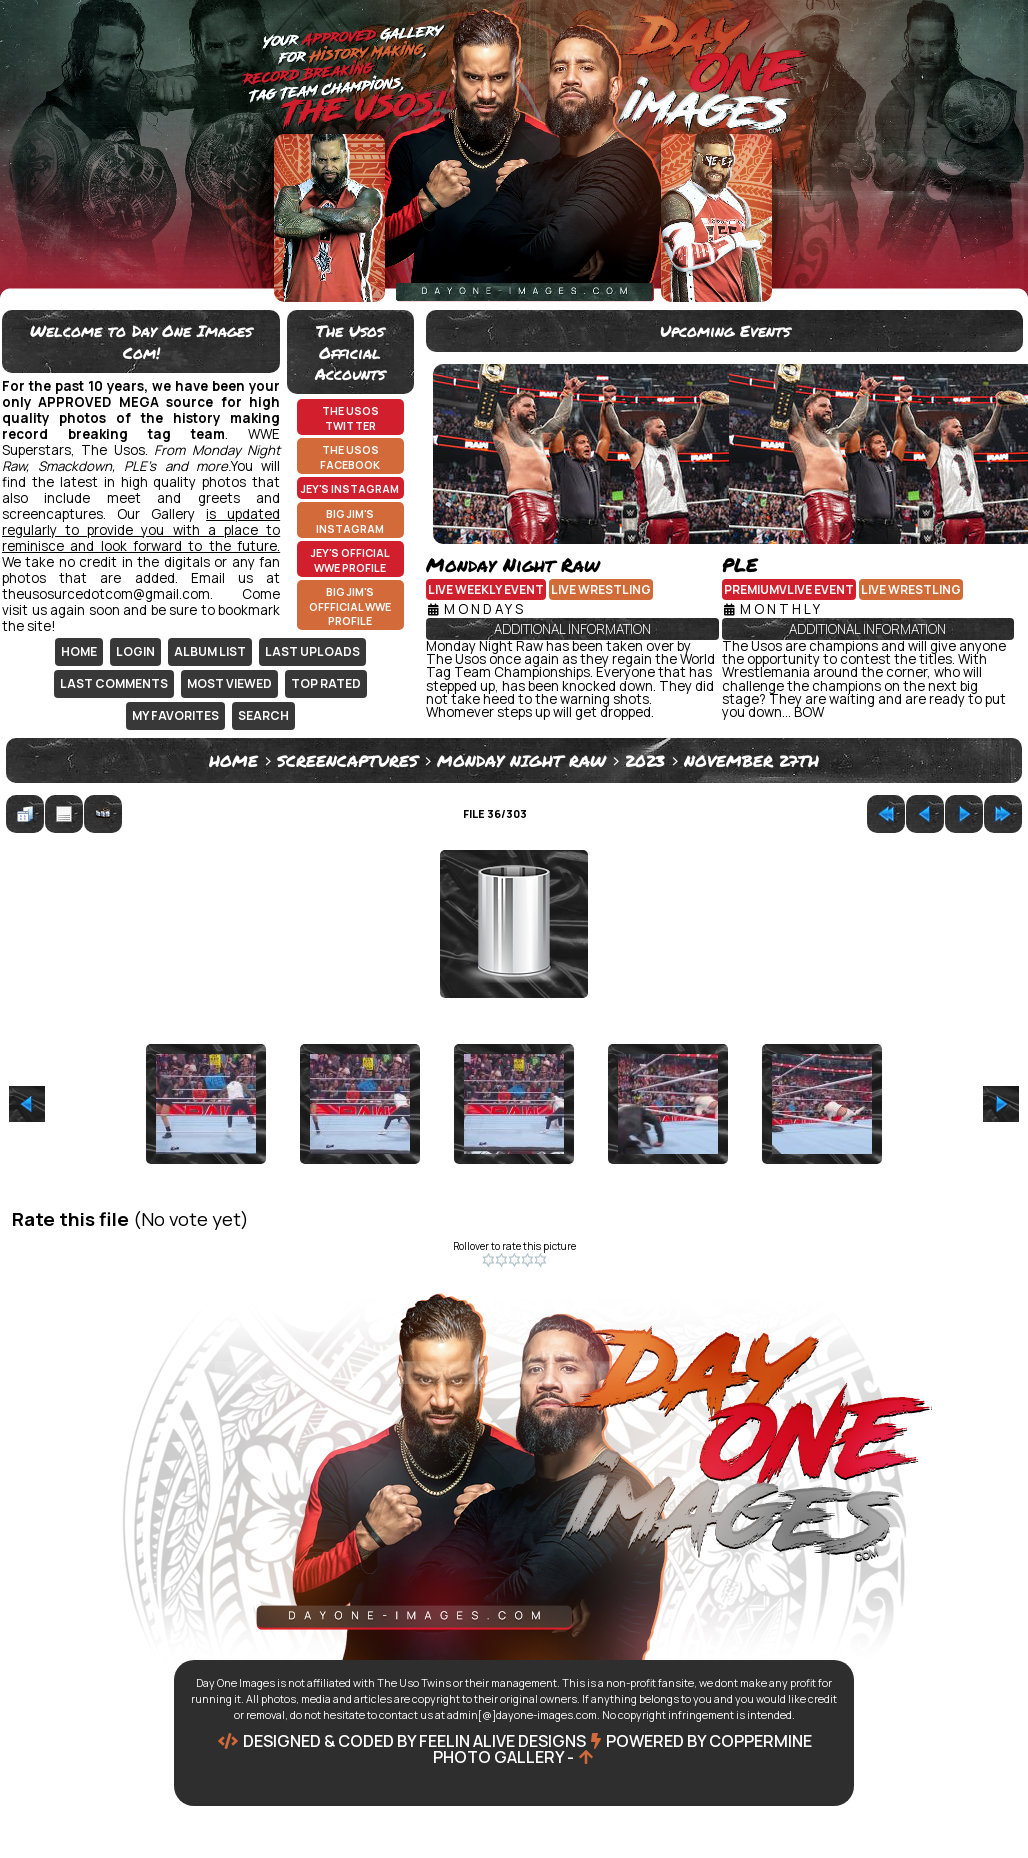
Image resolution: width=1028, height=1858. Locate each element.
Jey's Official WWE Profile (350, 560)
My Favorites (175, 715)
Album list (210, 651)
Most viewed (229, 683)
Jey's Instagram (350, 489)
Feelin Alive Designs (502, 1741)
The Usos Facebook (350, 457)
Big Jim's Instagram (350, 521)
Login (135, 651)
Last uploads (312, 651)
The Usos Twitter (350, 418)
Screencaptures (347, 760)
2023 (645, 760)
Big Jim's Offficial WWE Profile (350, 606)
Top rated (326, 683)
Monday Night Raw (521, 760)
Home (79, 651)
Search (263, 715)
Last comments (114, 683)
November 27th (751, 760)
